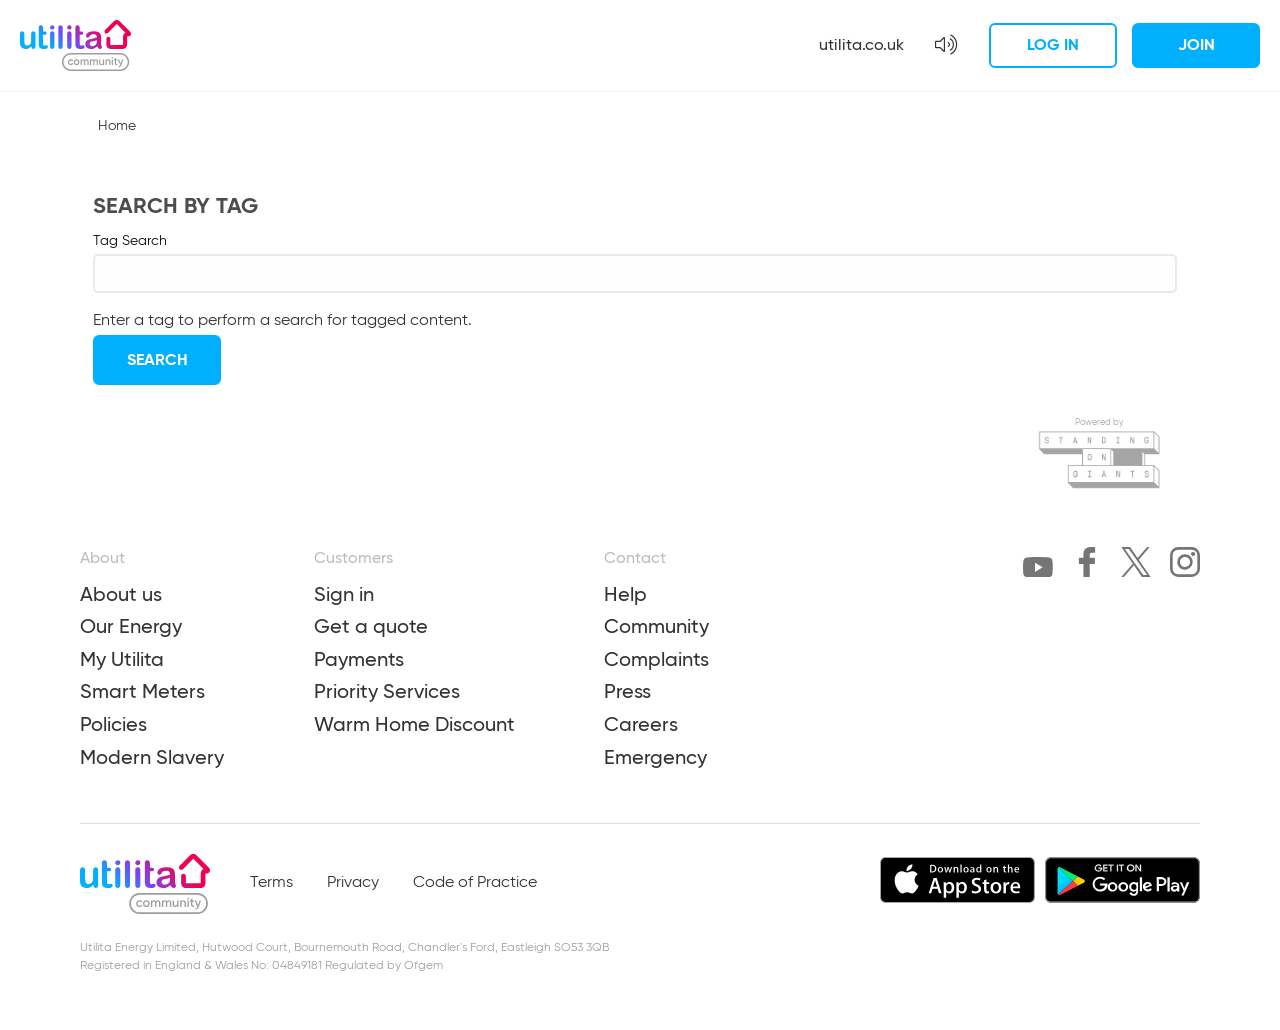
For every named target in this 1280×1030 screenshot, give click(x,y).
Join (1196, 44)
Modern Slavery (152, 757)
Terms (271, 883)
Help (625, 594)
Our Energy (131, 626)
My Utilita (122, 659)
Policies (113, 724)
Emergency (655, 757)
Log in (1053, 44)
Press (627, 691)
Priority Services (387, 691)
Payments (359, 659)
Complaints (656, 659)
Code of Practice (475, 883)
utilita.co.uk (861, 44)
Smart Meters (142, 691)
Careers (641, 724)
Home (117, 126)
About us (121, 594)
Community (656, 626)
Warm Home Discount (414, 724)
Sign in (344, 594)
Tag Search (130, 241)
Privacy (353, 883)
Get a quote (371, 626)
